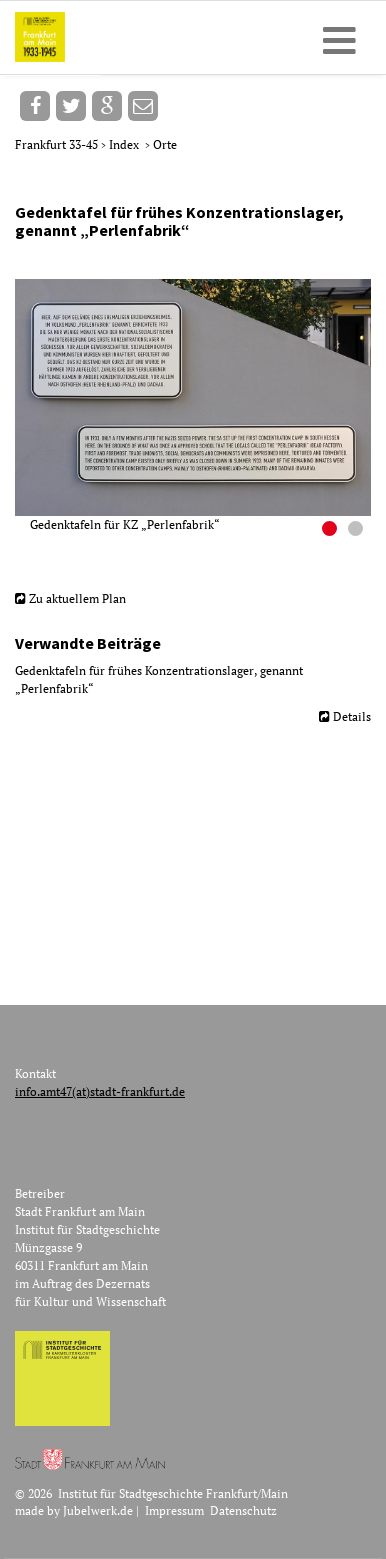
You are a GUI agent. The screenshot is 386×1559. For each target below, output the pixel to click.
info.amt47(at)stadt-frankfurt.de (100, 1091)
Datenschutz (243, 1510)
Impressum (174, 1510)
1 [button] (332, 531)
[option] (200, 406)
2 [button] (358, 531)
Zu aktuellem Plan (77, 598)
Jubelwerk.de (98, 1510)
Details (352, 716)
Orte (165, 144)
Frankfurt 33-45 (58, 144)
